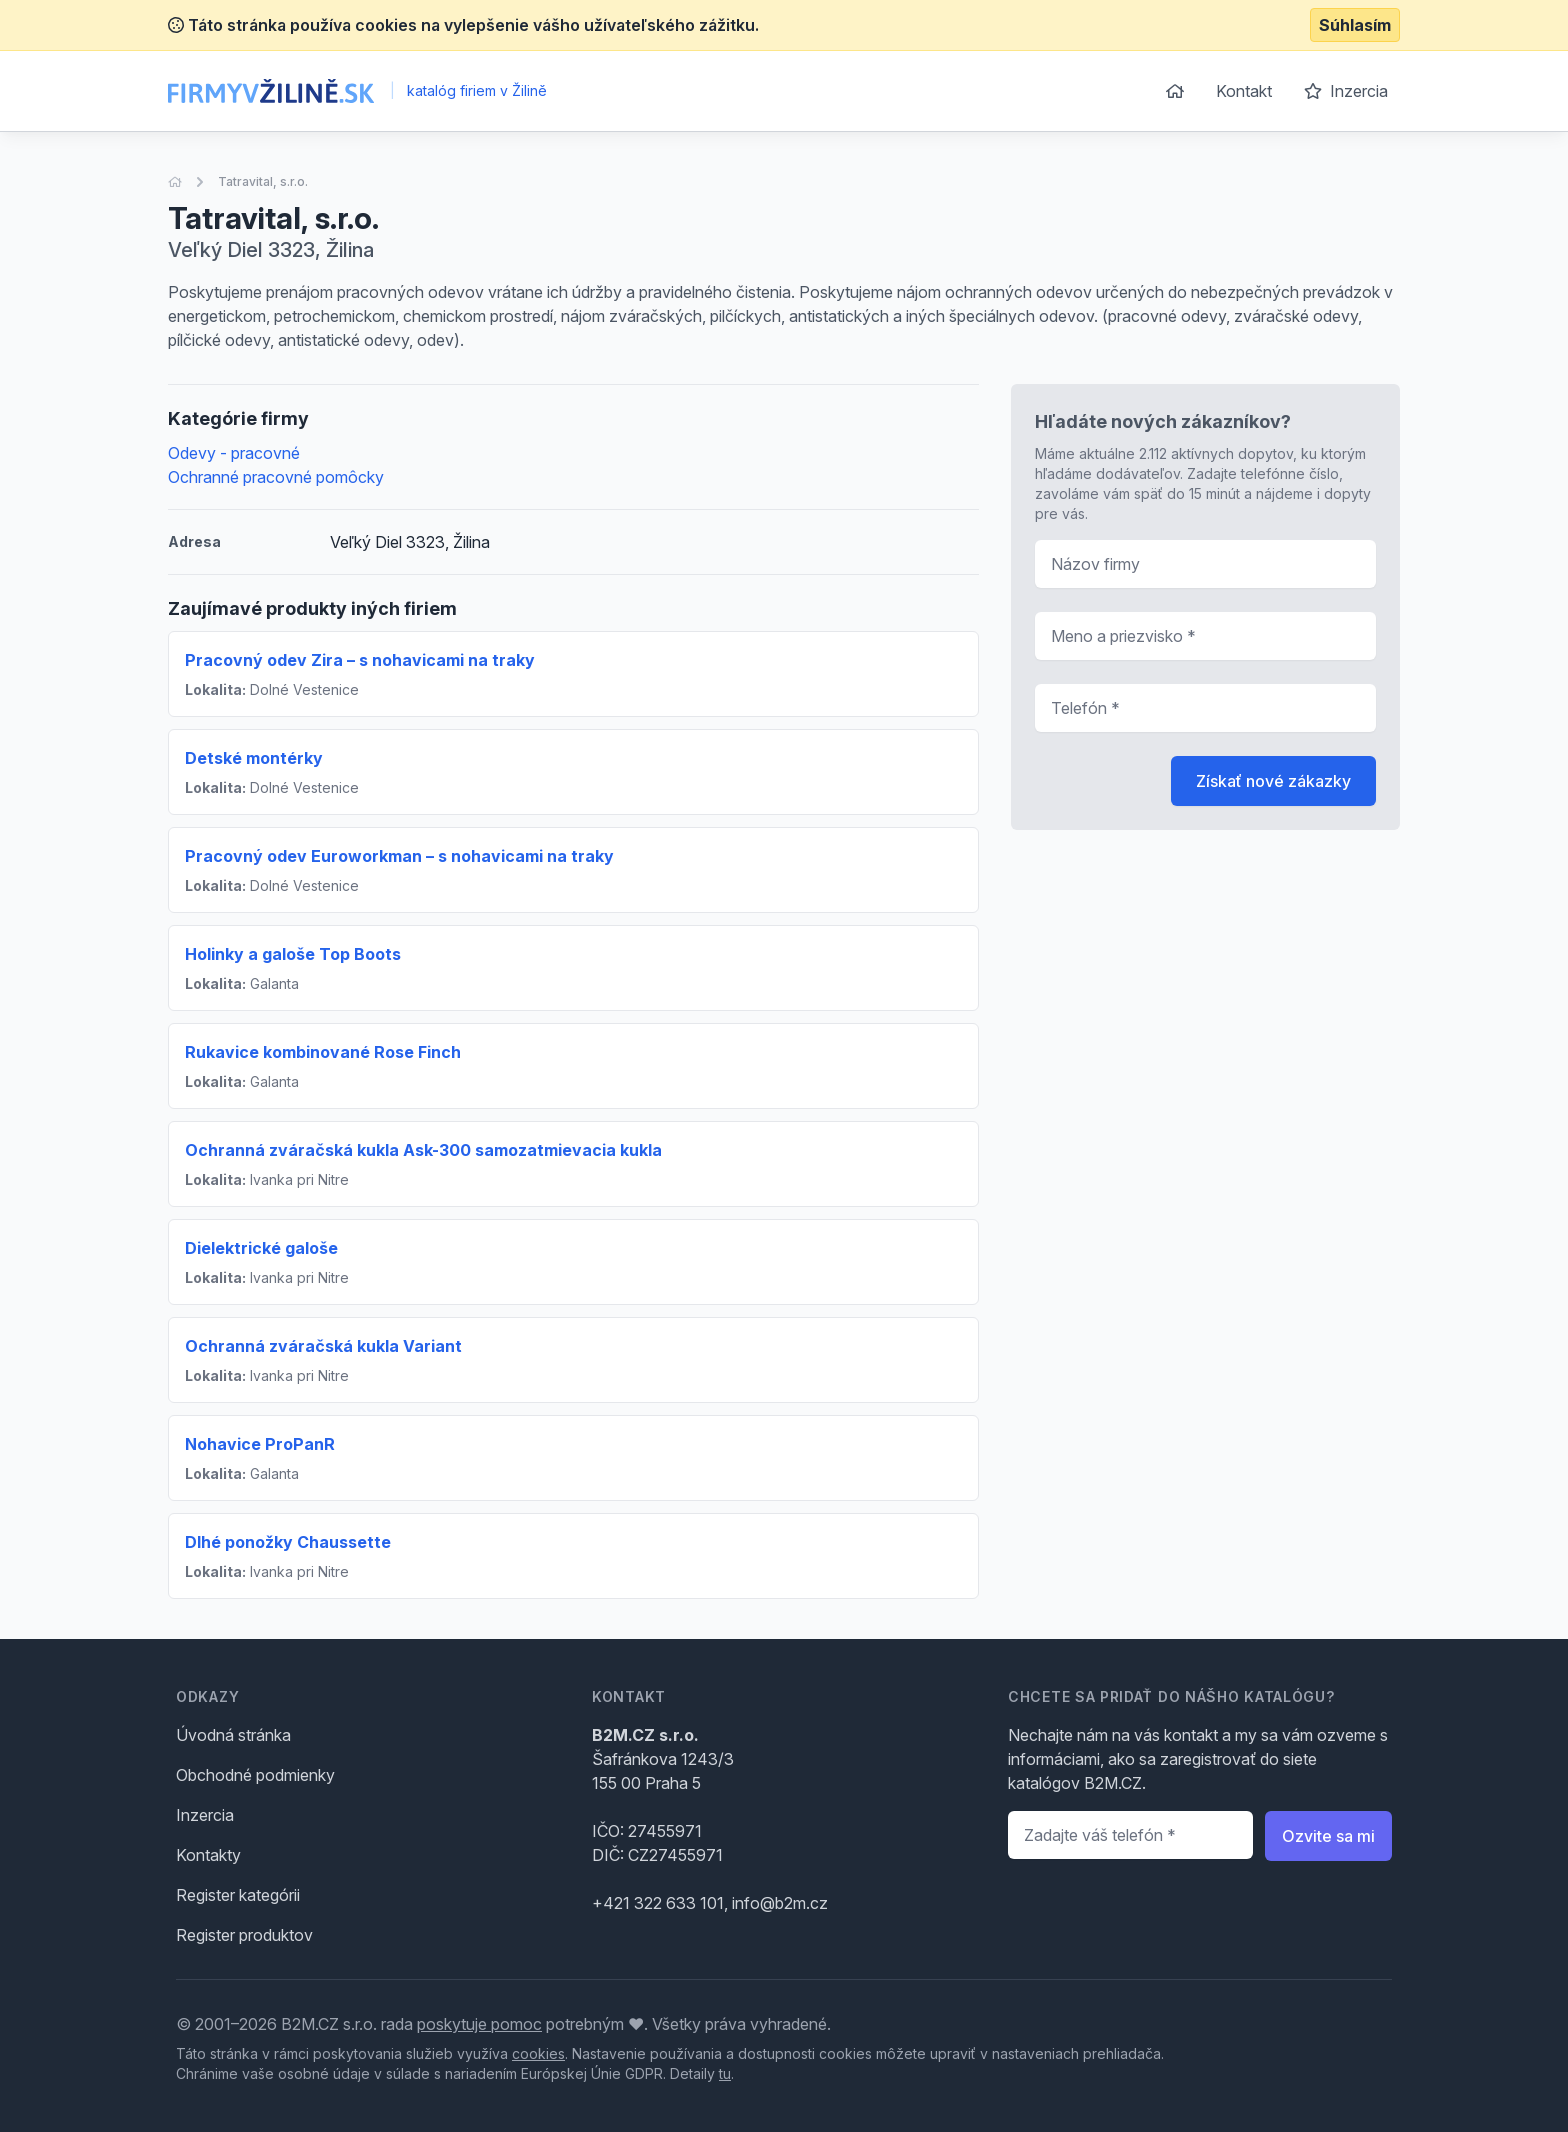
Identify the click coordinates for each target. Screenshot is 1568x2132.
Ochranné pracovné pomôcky (276, 477)
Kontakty (208, 1855)
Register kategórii (238, 1895)
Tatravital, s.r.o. (263, 181)
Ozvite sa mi (1328, 1836)
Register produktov (244, 1935)
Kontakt (1244, 91)
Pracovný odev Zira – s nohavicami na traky (360, 660)
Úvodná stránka (233, 1735)
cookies (538, 2053)
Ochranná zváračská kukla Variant (323, 1346)
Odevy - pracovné (234, 453)
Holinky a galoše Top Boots (293, 954)
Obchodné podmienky (255, 1775)
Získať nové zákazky (1273, 781)
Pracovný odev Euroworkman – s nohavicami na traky (399, 856)
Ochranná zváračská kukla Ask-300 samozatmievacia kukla (423, 1150)
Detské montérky (254, 758)
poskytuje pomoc (479, 2024)
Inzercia (1346, 91)
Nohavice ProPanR (260, 1444)
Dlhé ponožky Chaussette (288, 1542)
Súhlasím (1355, 25)
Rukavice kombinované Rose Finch (323, 1052)
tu (725, 2073)
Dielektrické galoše (261, 1248)
